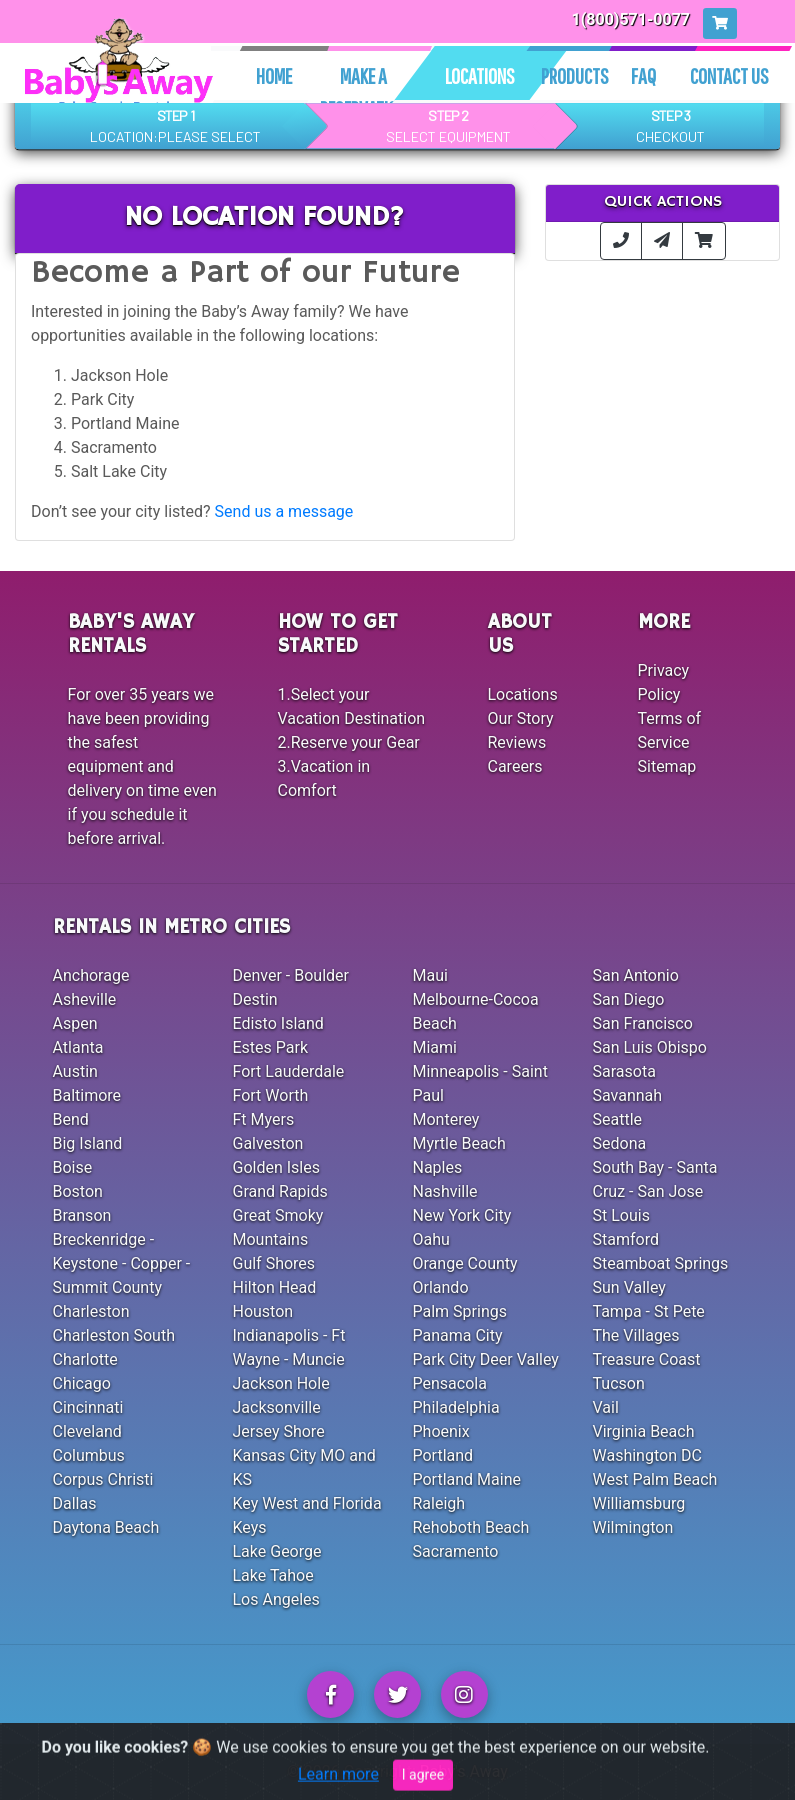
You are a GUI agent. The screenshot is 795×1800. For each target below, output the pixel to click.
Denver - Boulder (291, 975)
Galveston (268, 1143)
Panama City (458, 1335)
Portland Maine (467, 1479)
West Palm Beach (655, 1479)
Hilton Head (275, 1287)
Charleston (91, 1311)
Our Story (521, 718)
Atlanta (78, 1047)
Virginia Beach (644, 1431)
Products (575, 75)
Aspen (75, 1023)
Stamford (626, 1239)
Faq (643, 75)
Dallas (75, 1503)
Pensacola (450, 1383)
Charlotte (85, 1359)
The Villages (636, 1335)
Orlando (441, 1287)
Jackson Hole (281, 1383)
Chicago (82, 1383)
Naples (438, 1167)
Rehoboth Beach (471, 1527)
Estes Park (271, 1047)
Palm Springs (460, 1311)
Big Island (88, 1143)
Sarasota (624, 1071)
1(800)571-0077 (631, 19)
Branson (82, 1215)
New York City (462, 1215)
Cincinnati (88, 1407)
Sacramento (456, 1551)
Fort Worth (271, 1095)
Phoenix (441, 1431)
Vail (606, 1407)
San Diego (629, 999)
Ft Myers (264, 1119)
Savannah (628, 1095)
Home (274, 75)
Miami (435, 1047)
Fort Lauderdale (289, 1071)
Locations (480, 75)
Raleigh (439, 1503)
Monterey (446, 1119)
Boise (73, 1167)
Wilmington (633, 1527)
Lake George (277, 1551)
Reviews (517, 742)
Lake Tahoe (273, 1575)
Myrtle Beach (459, 1143)
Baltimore (87, 1095)
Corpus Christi (103, 1479)
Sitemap (667, 766)
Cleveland (87, 1431)
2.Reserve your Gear (349, 742)
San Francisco (643, 1023)
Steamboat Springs (661, 1263)
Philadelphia (456, 1407)
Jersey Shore (279, 1431)
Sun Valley (629, 1287)
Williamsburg (639, 1503)
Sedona (620, 1143)
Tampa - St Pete (649, 1311)
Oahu (431, 1239)
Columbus (89, 1455)
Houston (263, 1311)
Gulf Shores (274, 1263)
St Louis (621, 1215)
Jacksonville (277, 1407)
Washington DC (647, 1455)
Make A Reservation (363, 92)
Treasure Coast (647, 1359)
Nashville (445, 1191)
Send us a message (284, 511)
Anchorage (91, 975)
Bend (71, 1119)
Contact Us (729, 75)
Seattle (618, 1119)
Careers (515, 766)
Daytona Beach (106, 1527)
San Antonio (636, 975)
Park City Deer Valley (486, 1359)
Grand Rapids (280, 1191)
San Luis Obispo (650, 1047)
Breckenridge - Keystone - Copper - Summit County (122, 1263)
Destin (255, 999)
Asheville (85, 999)
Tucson (619, 1383)
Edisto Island (278, 1023)
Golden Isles (276, 1167)
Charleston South (114, 1335)
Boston (78, 1191)
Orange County (465, 1263)
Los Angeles (276, 1599)
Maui (430, 975)
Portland (443, 1455)
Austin (75, 1071)
